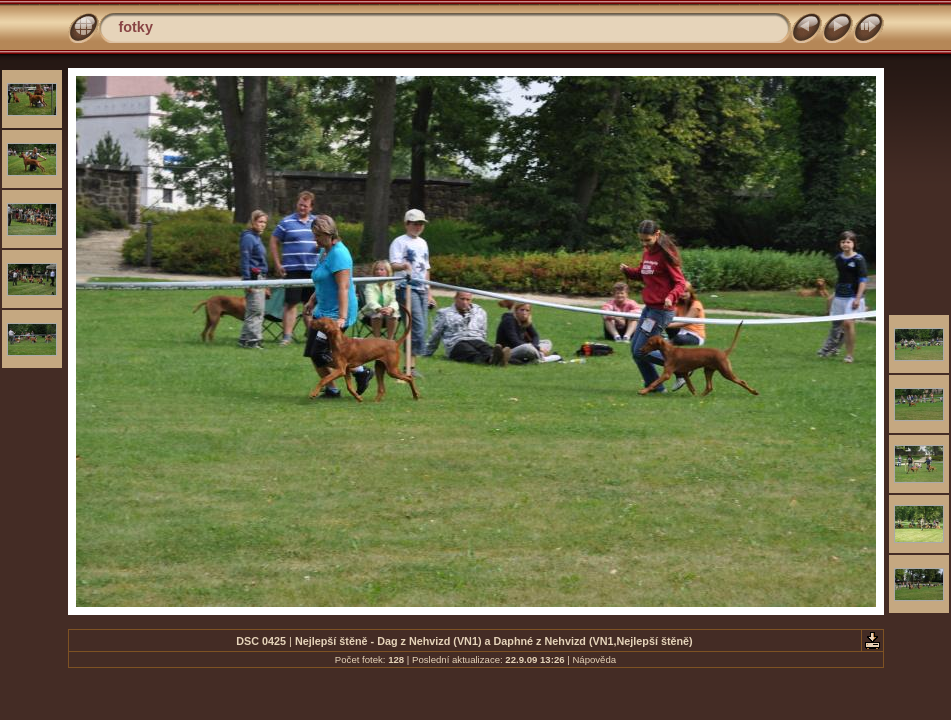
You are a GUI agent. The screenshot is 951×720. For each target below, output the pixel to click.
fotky (136, 27)
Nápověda (594, 659)
